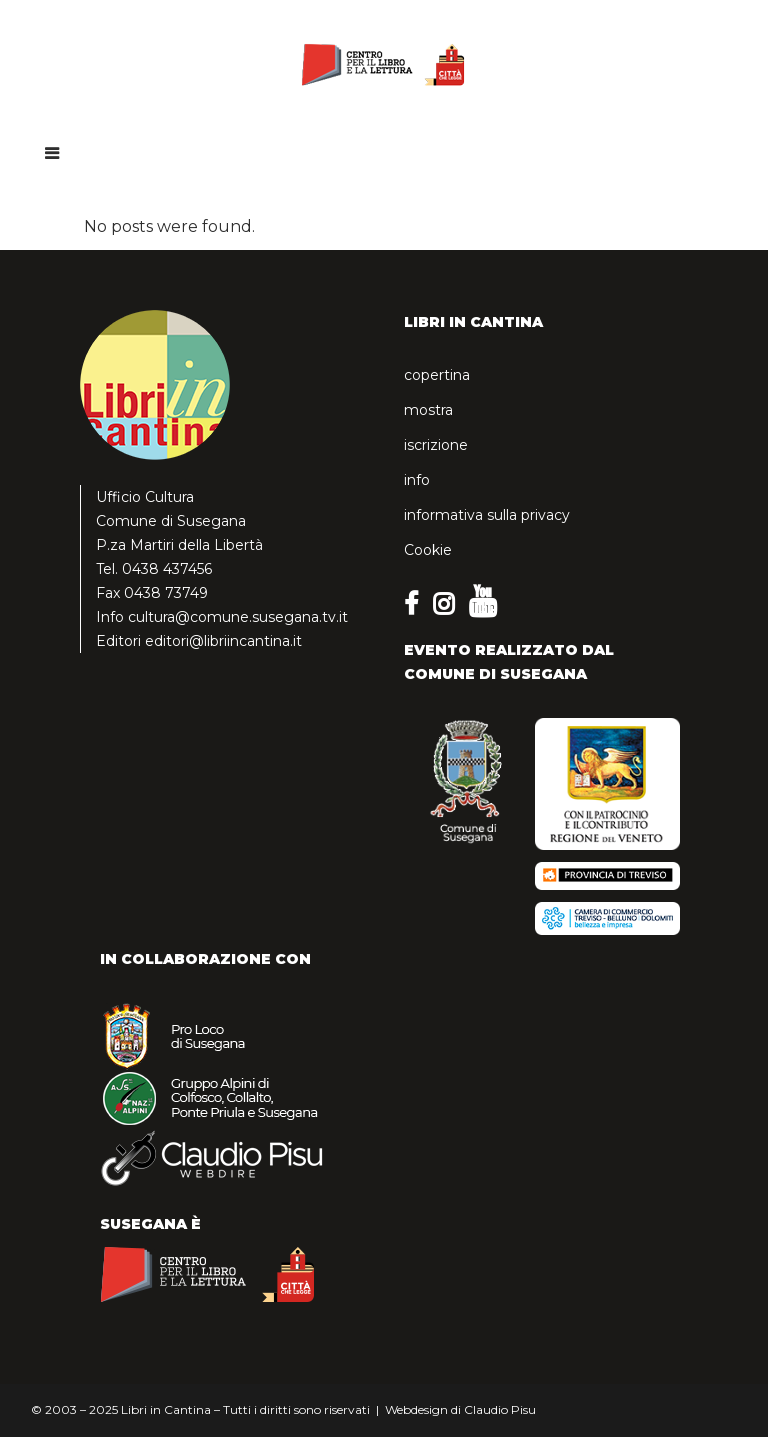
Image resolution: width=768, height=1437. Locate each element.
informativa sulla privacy (487, 515)
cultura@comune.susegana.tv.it (238, 617)
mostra (428, 410)
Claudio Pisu (500, 1409)
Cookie (428, 550)
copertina (437, 375)
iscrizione (436, 445)
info (417, 480)
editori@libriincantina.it (223, 641)
